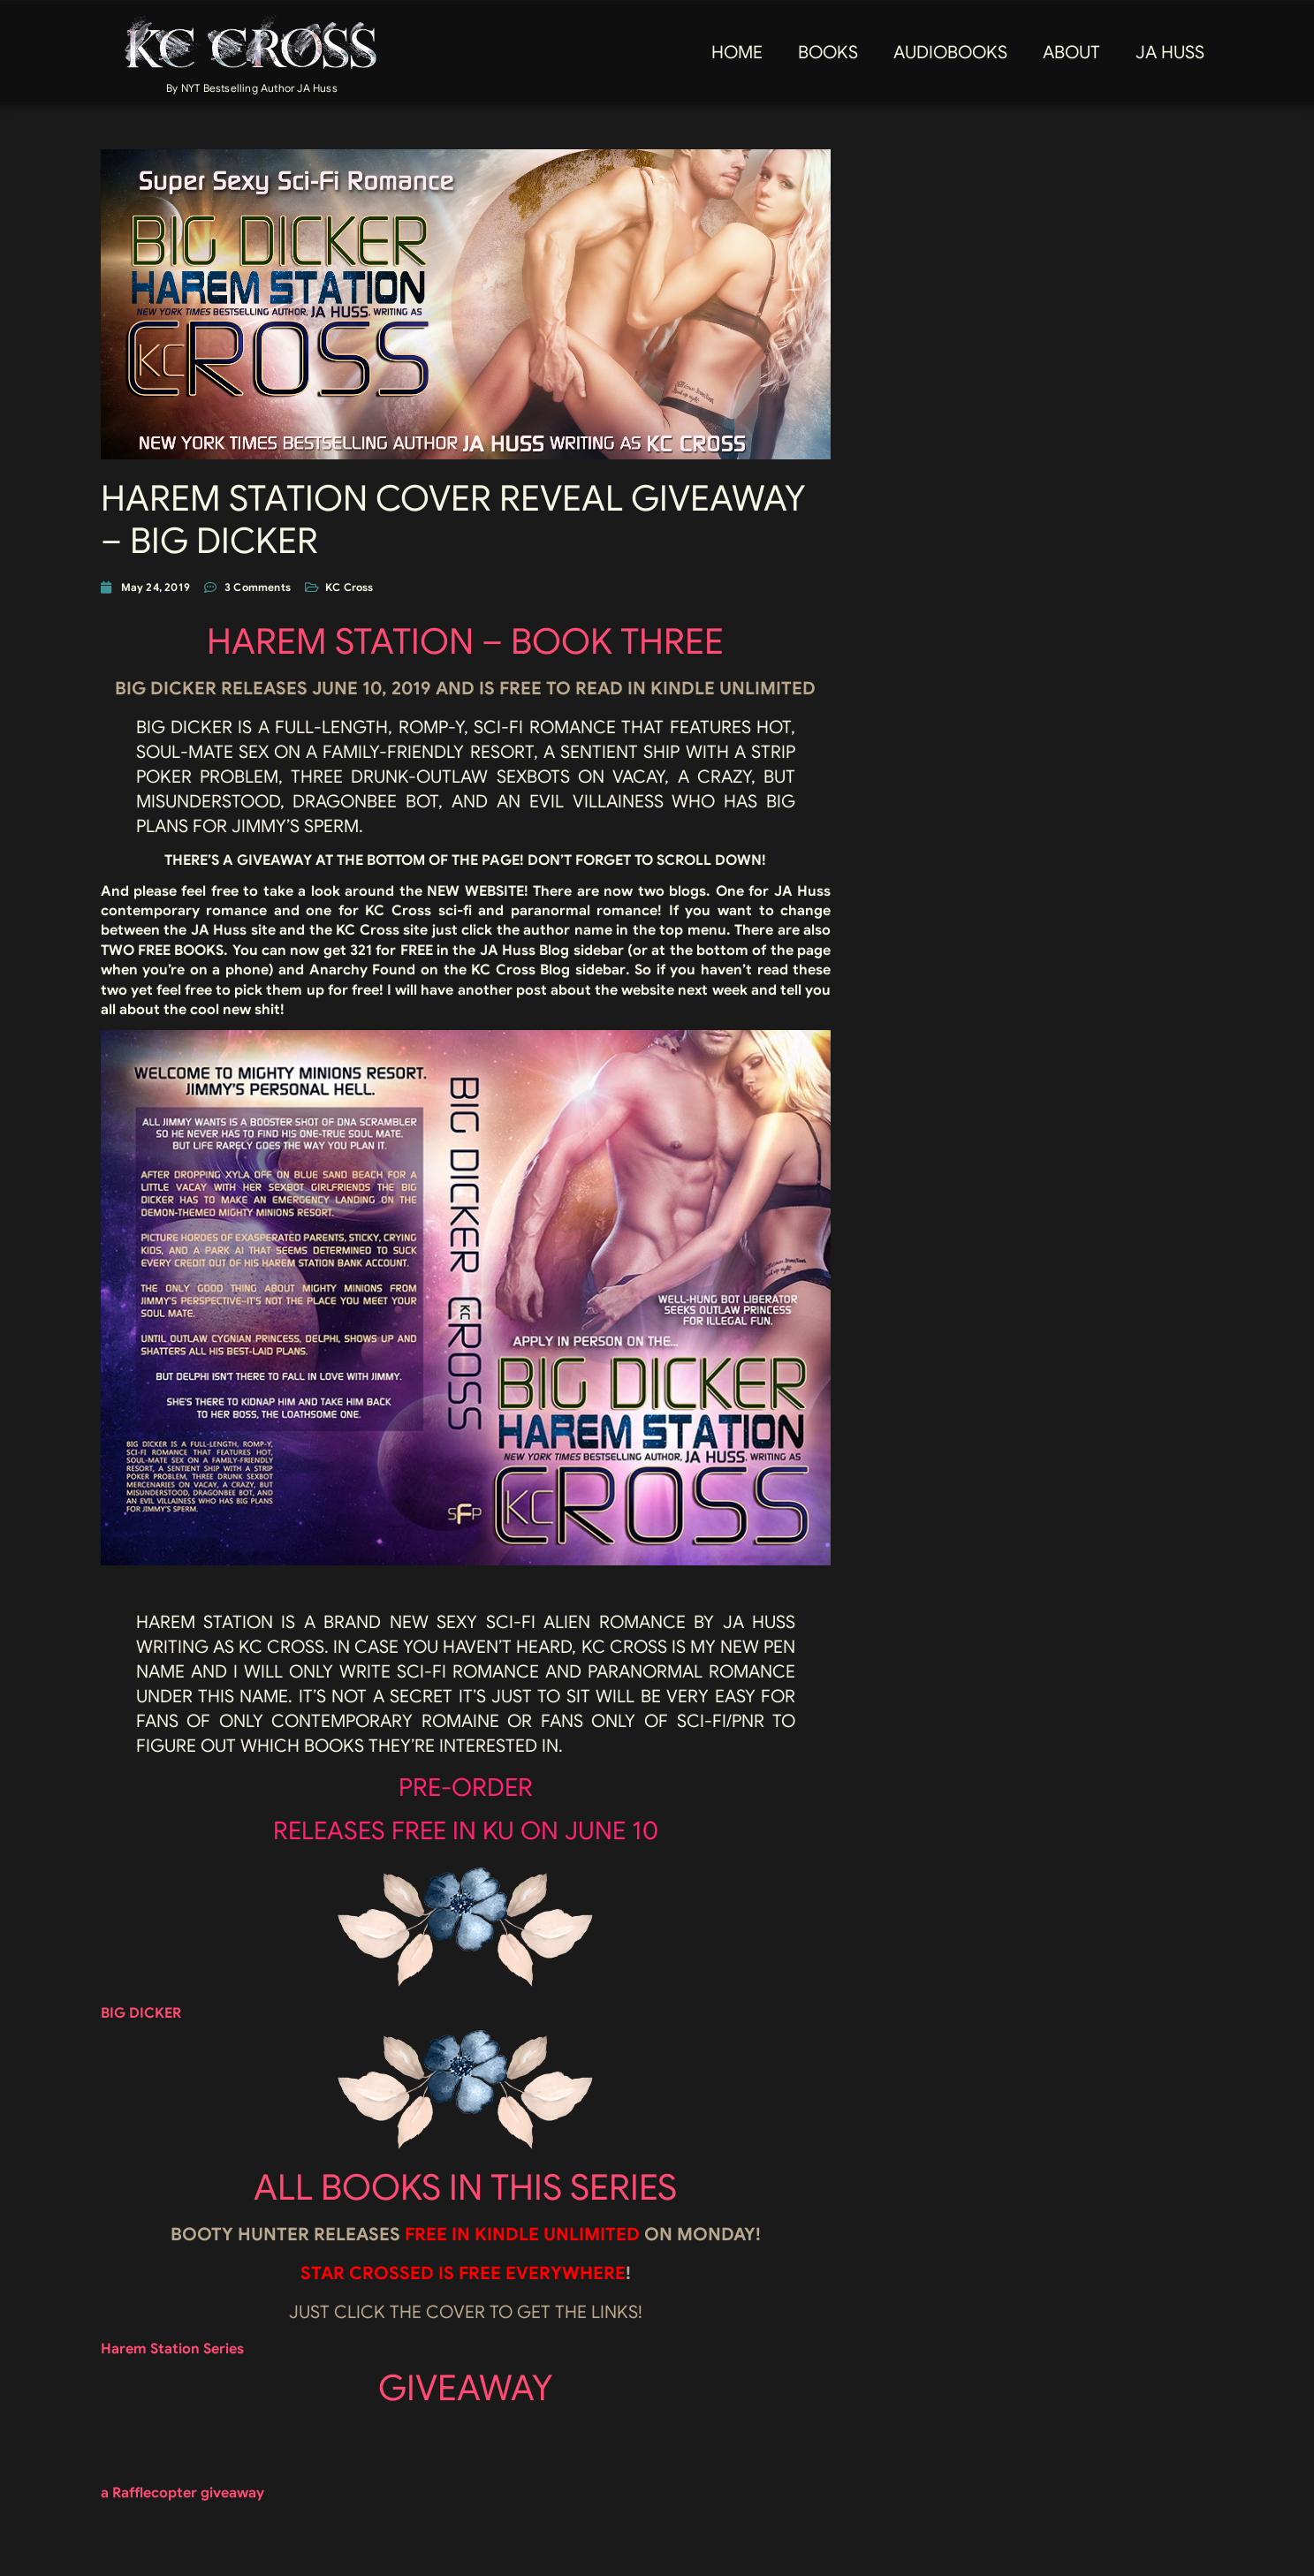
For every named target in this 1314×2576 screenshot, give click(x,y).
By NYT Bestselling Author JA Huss (252, 88)
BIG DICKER (141, 2013)
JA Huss (1170, 53)
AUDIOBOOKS (950, 53)
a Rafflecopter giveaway (182, 2493)
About (1071, 53)
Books (828, 53)
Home (737, 53)
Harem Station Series (172, 2349)
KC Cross (349, 587)
